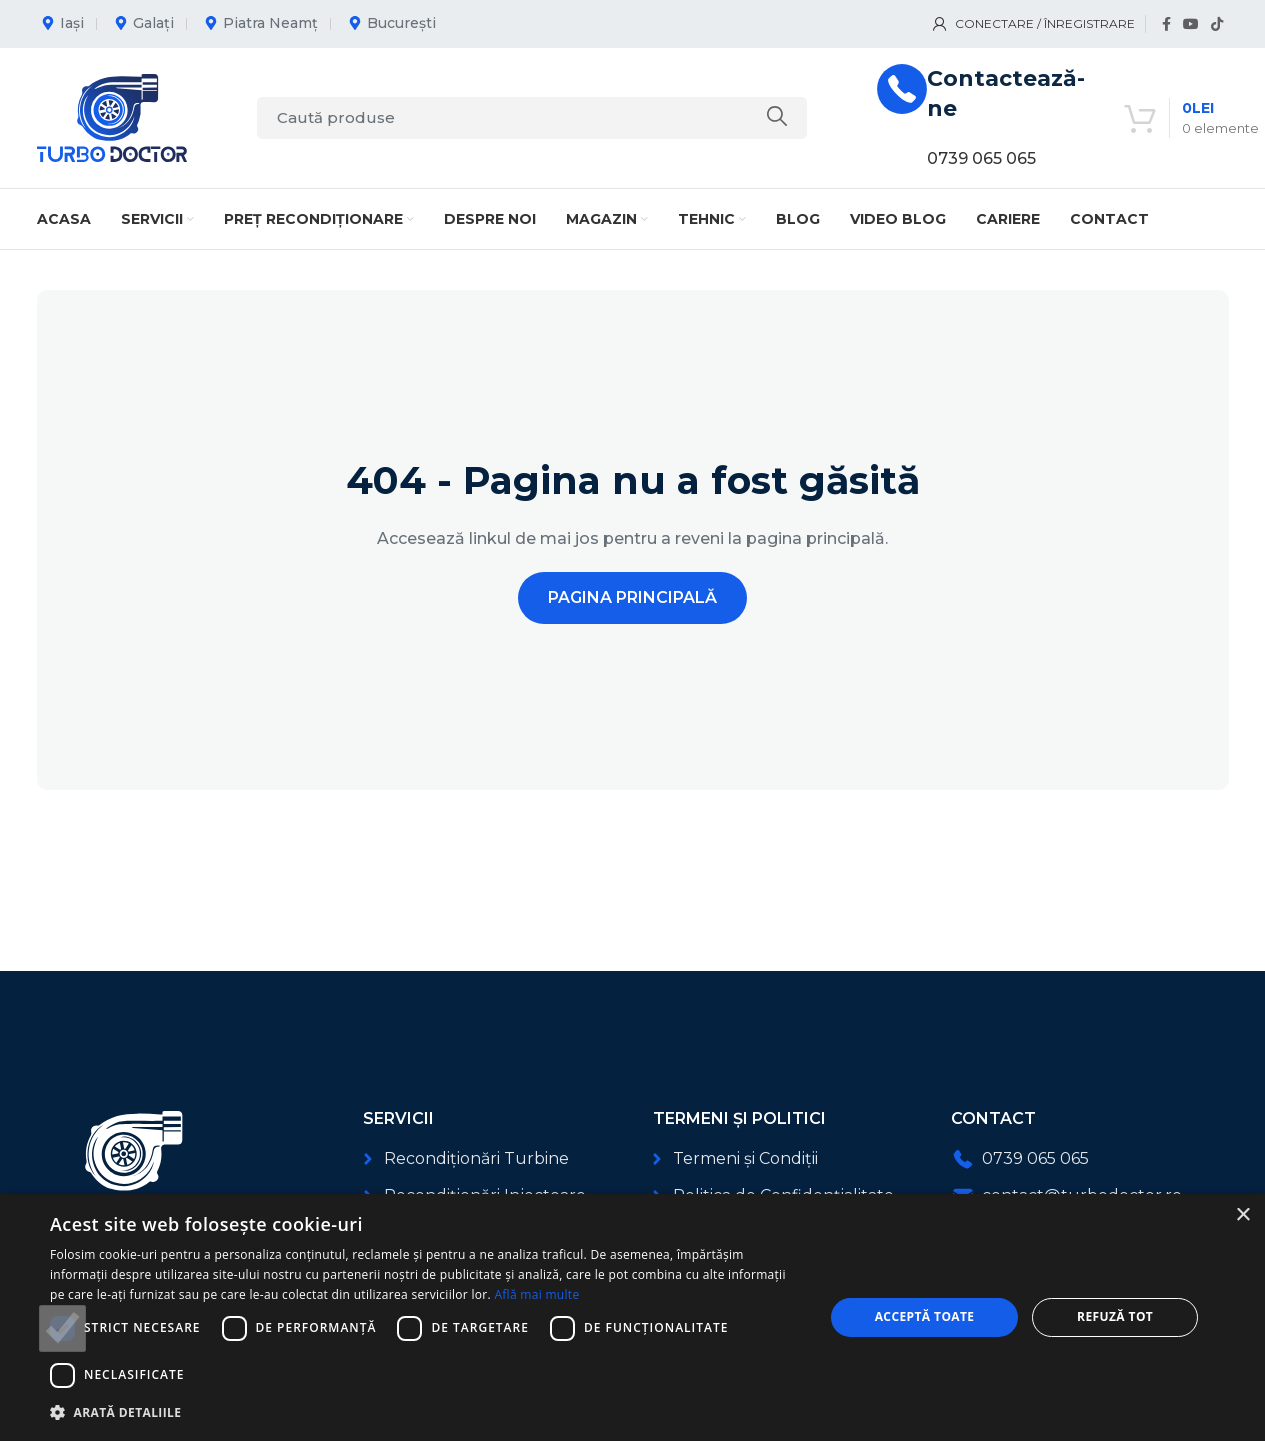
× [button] (1242, 1215)
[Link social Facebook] (1166, 24)
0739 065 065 (981, 158)
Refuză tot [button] (1115, 1316)
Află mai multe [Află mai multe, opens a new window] (536, 1294)
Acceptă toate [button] (925, 1316)
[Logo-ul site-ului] (112, 116)
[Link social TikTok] (1217, 24)
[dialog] (632, 1317)
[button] (425, 1412)
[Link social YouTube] (1191, 24)
